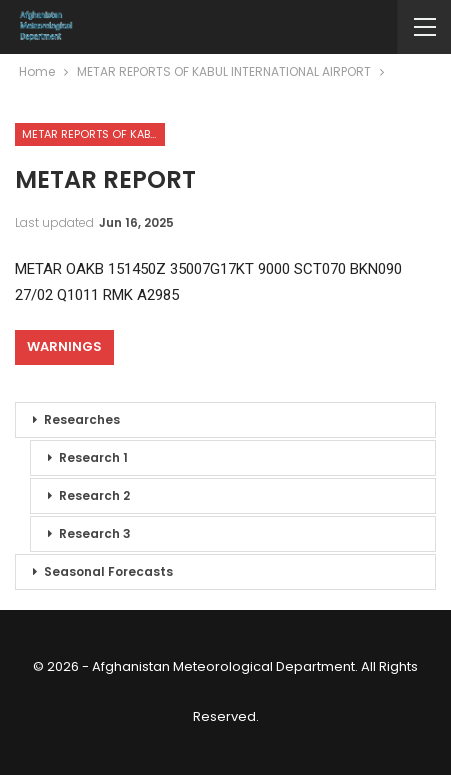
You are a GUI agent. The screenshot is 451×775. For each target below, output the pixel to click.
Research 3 (95, 533)
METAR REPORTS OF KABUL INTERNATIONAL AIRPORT (93, 134)
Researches (82, 419)
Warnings (64, 346)
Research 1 (93, 457)
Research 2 (94, 495)
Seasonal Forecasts (108, 571)
